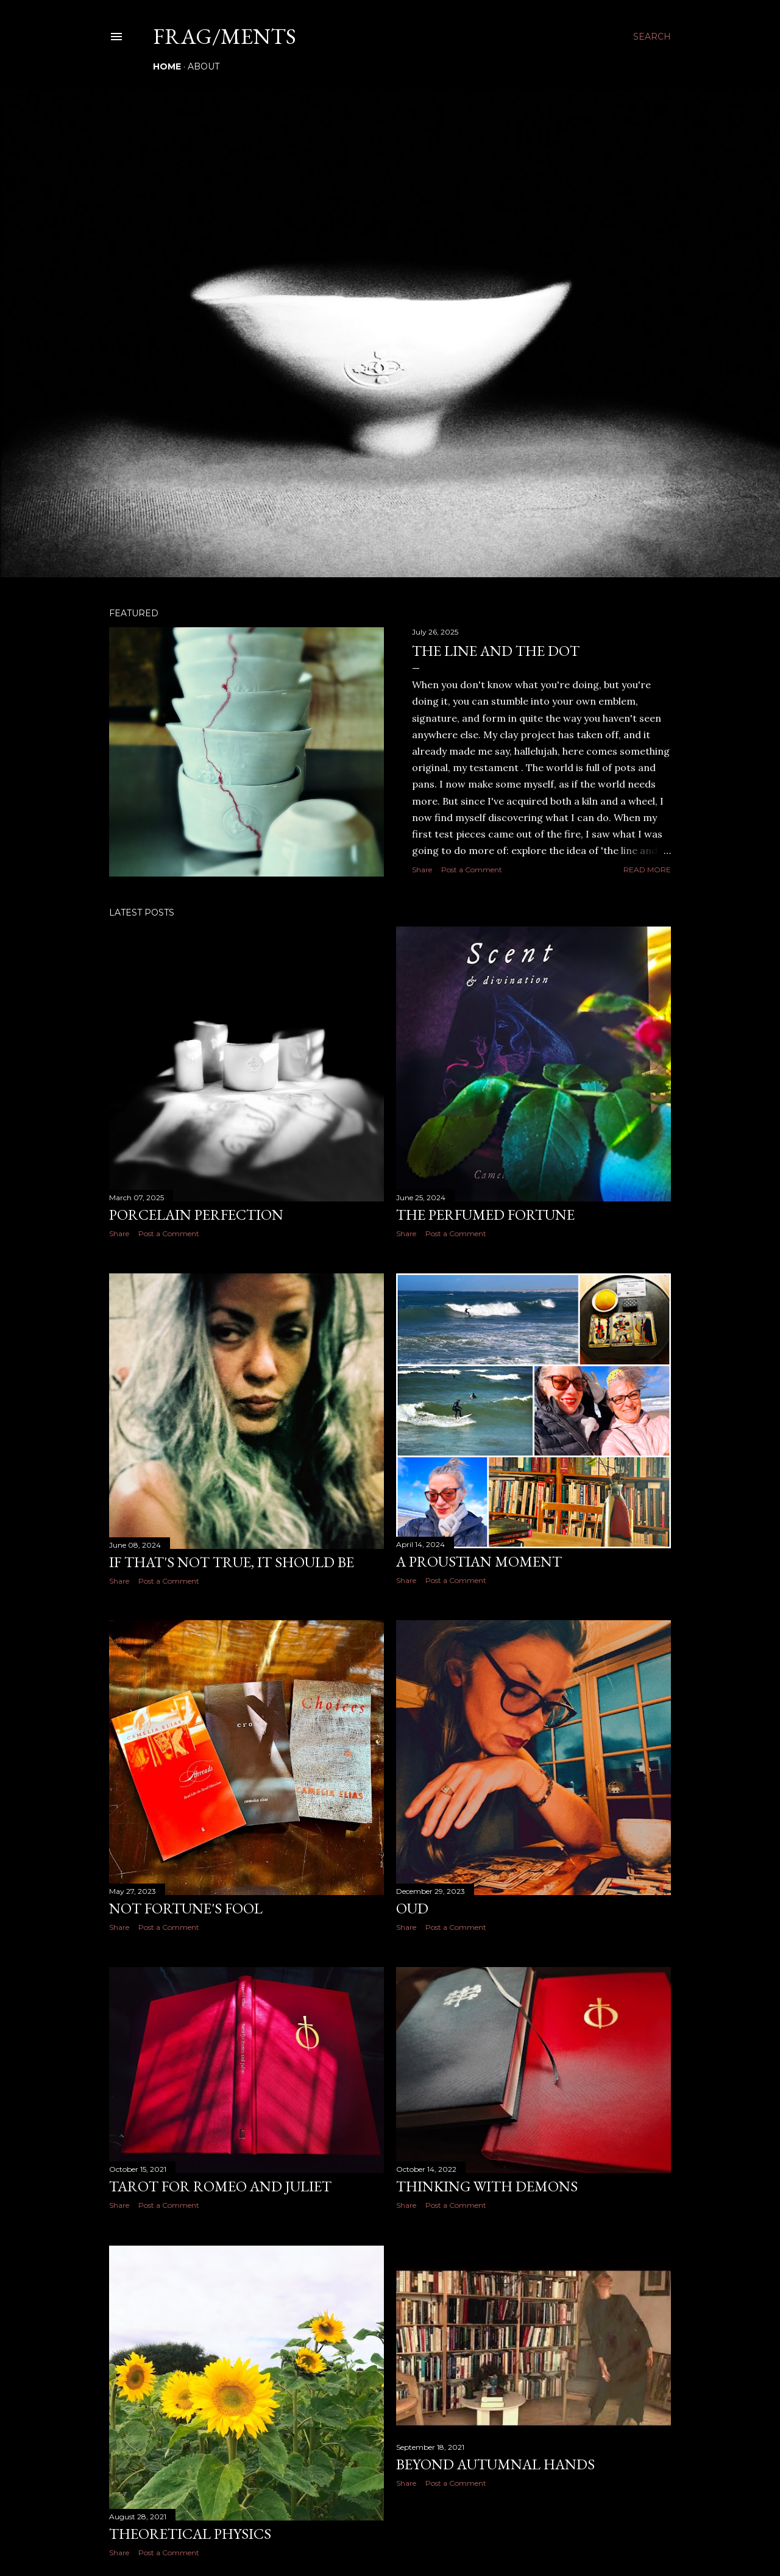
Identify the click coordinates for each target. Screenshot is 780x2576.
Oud (412, 1908)
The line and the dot (496, 650)
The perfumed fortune (485, 1214)
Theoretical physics (190, 2533)
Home (167, 66)
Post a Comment (471, 869)
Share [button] (422, 869)
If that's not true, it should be (231, 1562)
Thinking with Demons (487, 2186)
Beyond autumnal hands (495, 2464)
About (203, 66)
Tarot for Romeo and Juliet (220, 2186)
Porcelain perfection (196, 1214)
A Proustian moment (479, 1561)
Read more (647, 869)
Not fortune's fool (186, 1908)
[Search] (652, 36)
